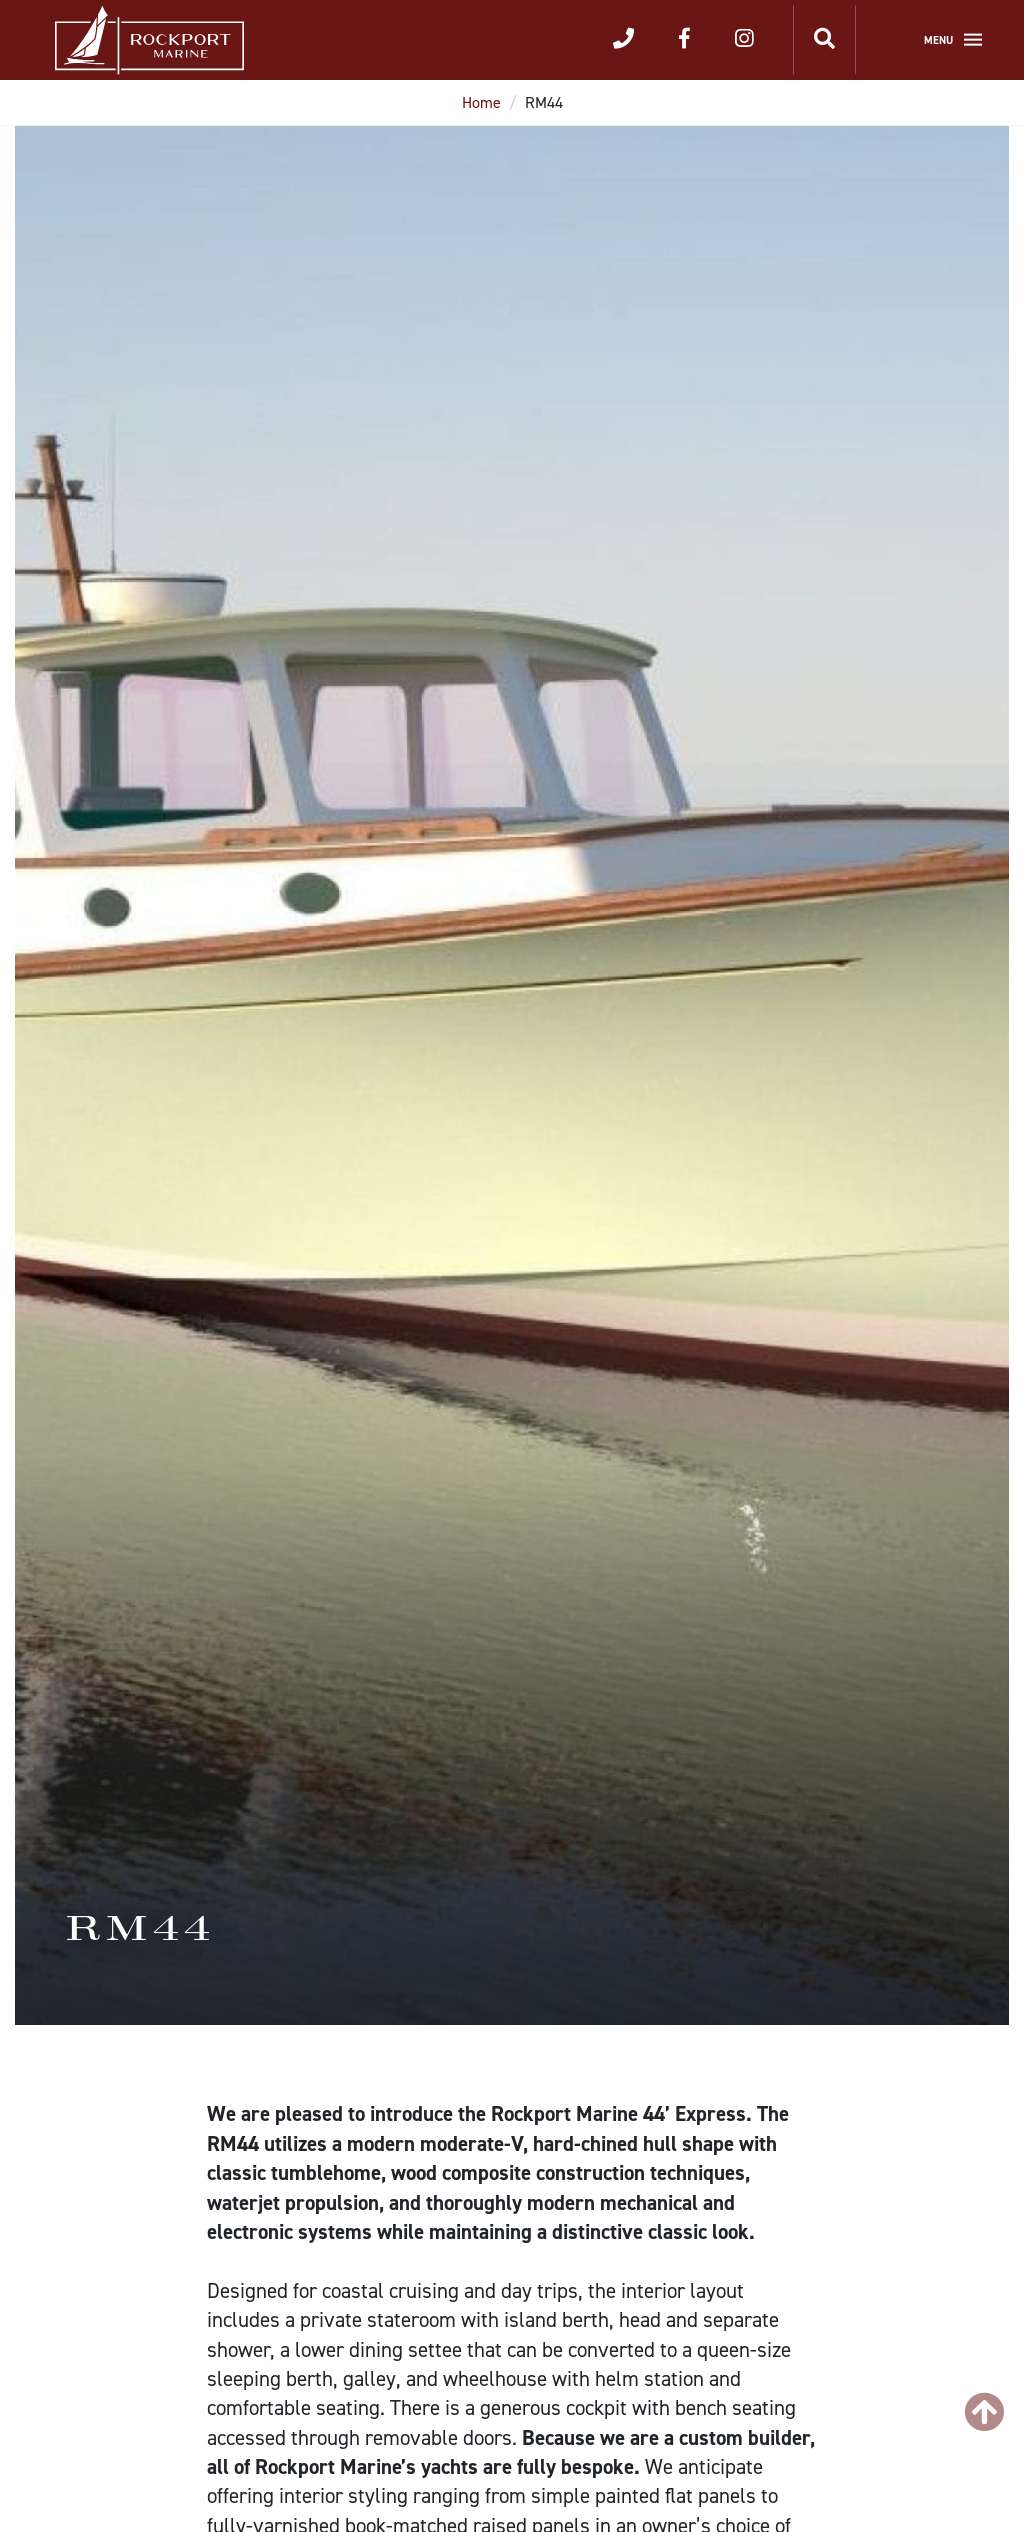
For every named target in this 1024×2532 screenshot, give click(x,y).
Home (481, 102)
